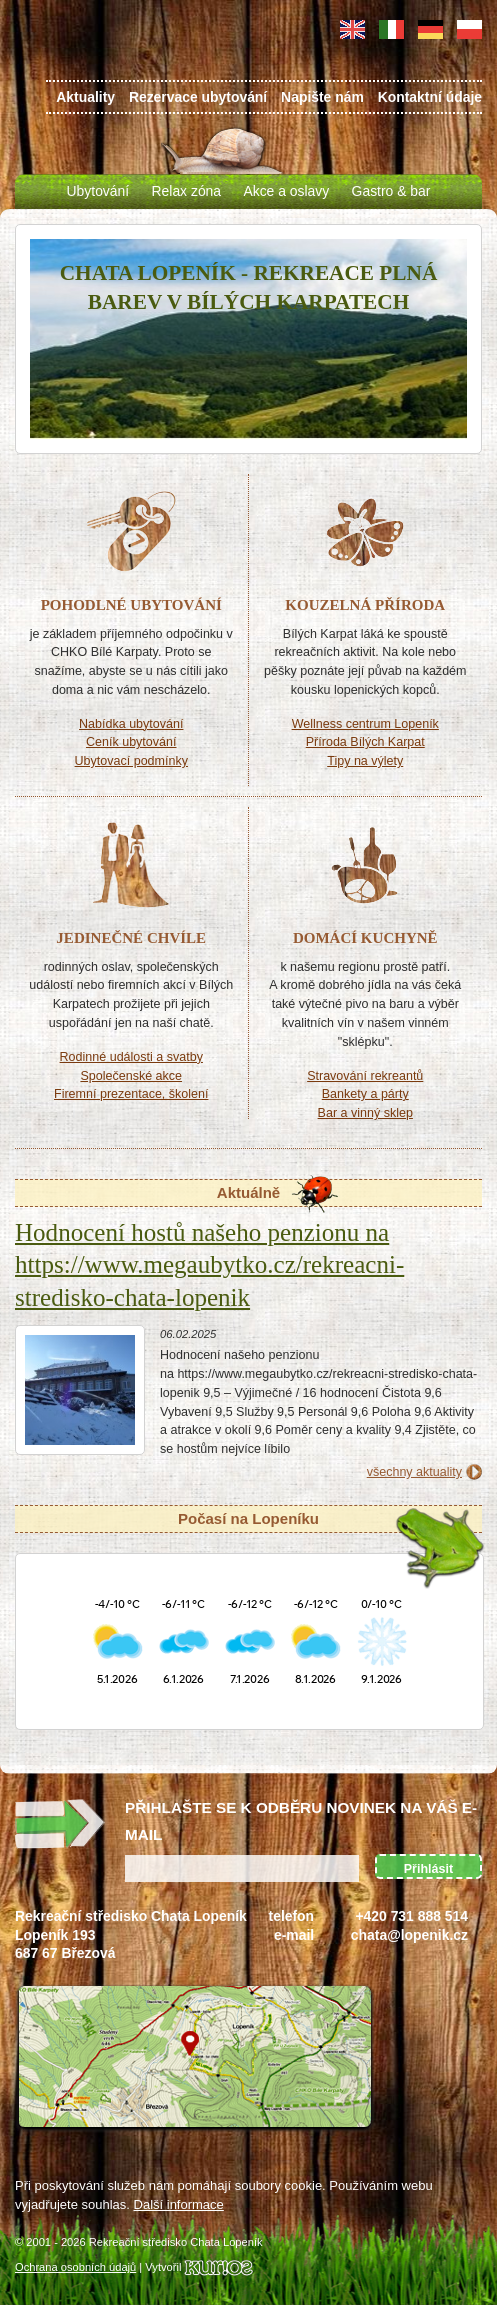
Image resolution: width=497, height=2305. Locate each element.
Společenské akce (131, 1076)
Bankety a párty (365, 1094)
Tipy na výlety (365, 761)
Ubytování (98, 191)
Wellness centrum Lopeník (365, 724)
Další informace (179, 2204)
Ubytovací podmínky (131, 761)
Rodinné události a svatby (131, 1057)
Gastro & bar (391, 191)
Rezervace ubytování (198, 97)
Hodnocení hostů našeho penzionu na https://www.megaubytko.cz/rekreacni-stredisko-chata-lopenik (209, 1265)
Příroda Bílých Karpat (365, 742)
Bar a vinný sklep (365, 1113)
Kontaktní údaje (430, 97)
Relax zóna (187, 191)
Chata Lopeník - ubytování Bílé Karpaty (79, 61)
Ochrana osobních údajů (75, 2267)
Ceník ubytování (131, 742)
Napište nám (322, 97)
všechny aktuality (414, 1472)
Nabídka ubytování (131, 724)
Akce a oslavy (286, 191)
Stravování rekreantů (365, 1076)
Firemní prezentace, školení (131, 1094)
